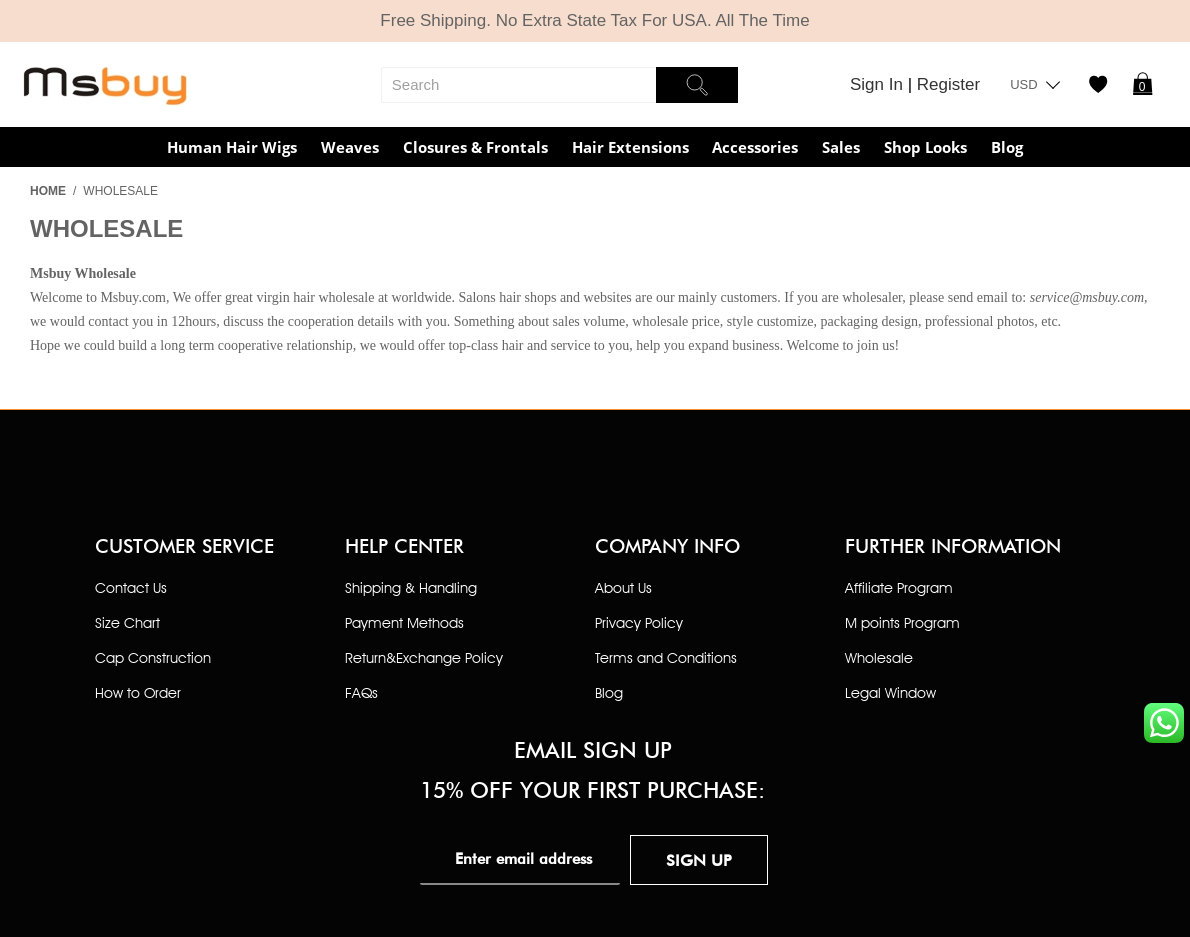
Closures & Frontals (475, 147)
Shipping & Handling (411, 587)
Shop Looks (925, 147)
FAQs (361, 692)
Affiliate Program (899, 587)
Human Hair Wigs (232, 147)
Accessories (755, 147)
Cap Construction (153, 657)
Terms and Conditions (666, 657)
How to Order (138, 692)
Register (948, 84)
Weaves (350, 147)
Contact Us (131, 587)
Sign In (879, 84)
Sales (841, 147)
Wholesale (879, 657)
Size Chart (127, 622)
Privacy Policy (639, 622)
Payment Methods (404, 622)
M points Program (902, 622)
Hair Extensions (630, 147)
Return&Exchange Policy (424, 657)
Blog (1007, 147)
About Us (623, 587)
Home (48, 191)
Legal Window (890, 692)
